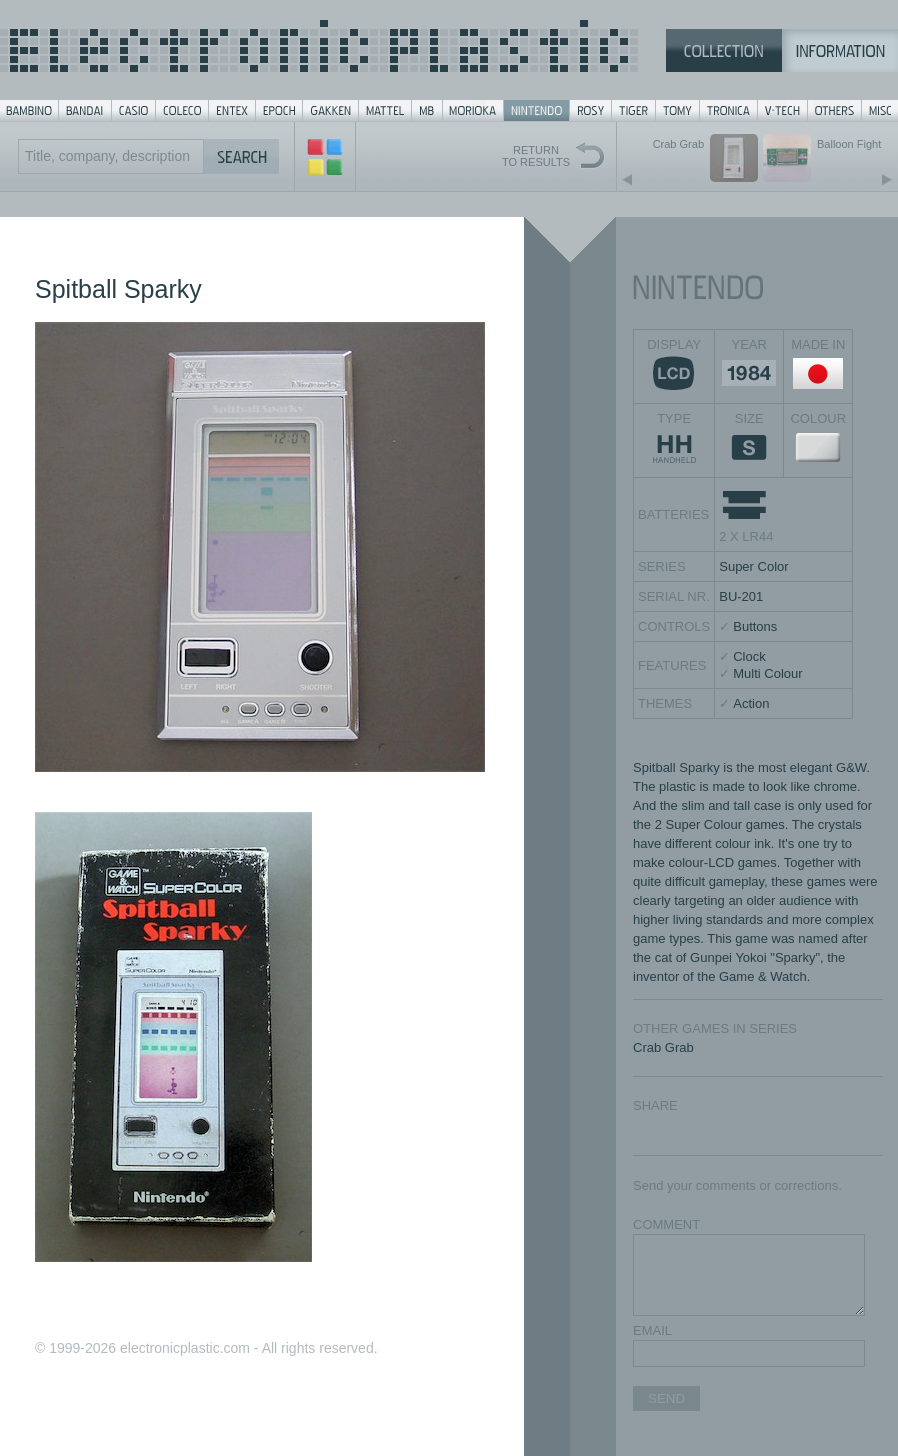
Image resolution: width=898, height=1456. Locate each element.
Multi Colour (767, 673)
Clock (749, 656)
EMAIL (652, 1330)
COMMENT (666, 1224)
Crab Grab (663, 1047)
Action (751, 703)
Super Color (753, 566)
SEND (666, 1398)
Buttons (755, 626)
